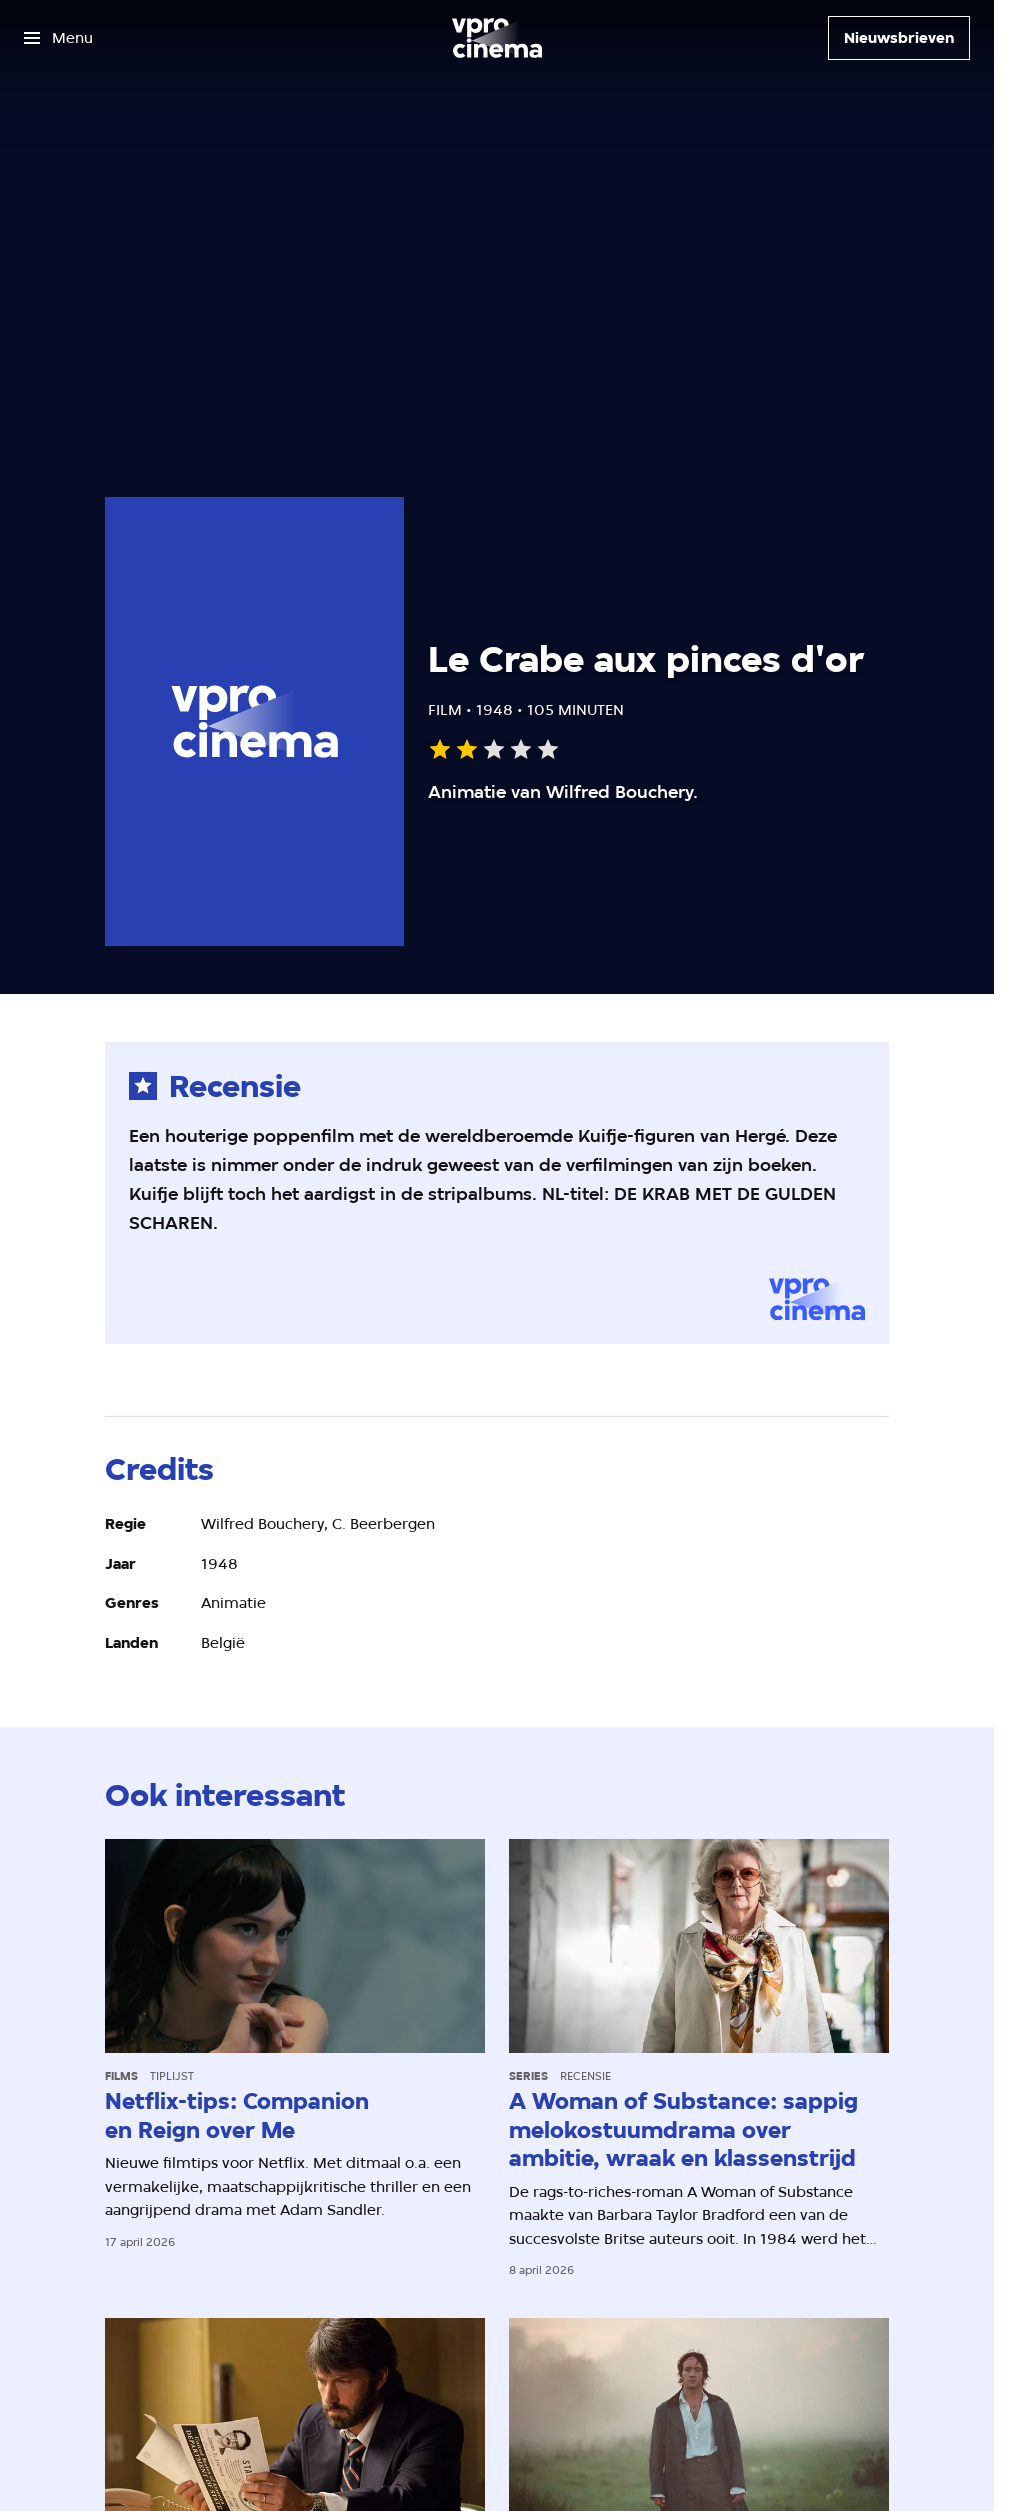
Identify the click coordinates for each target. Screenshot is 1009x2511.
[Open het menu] (58, 38)
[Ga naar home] (497, 38)
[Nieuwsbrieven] (899, 38)
